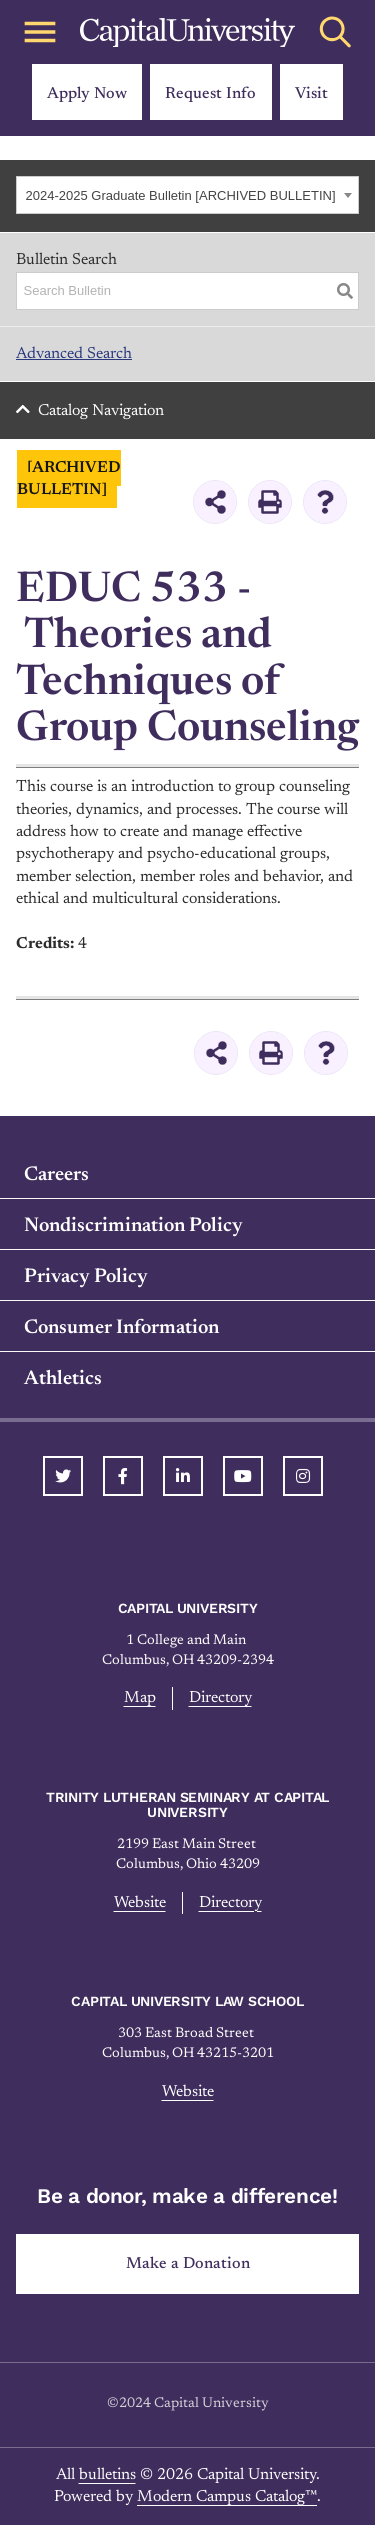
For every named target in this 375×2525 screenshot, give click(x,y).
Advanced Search (74, 354)
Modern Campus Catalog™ (227, 2497)
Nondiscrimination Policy (133, 1226)
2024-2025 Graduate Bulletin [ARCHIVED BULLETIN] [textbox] (181, 195)
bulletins (107, 2475)
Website (140, 1903)
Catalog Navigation (101, 411)
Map (140, 1698)
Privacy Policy (86, 1277)
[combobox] (187, 195)
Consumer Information (121, 1328)
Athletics (63, 1379)
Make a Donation (188, 2264)
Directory (220, 1698)
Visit (311, 94)
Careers (56, 1175)
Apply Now (87, 94)
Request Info (210, 94)
